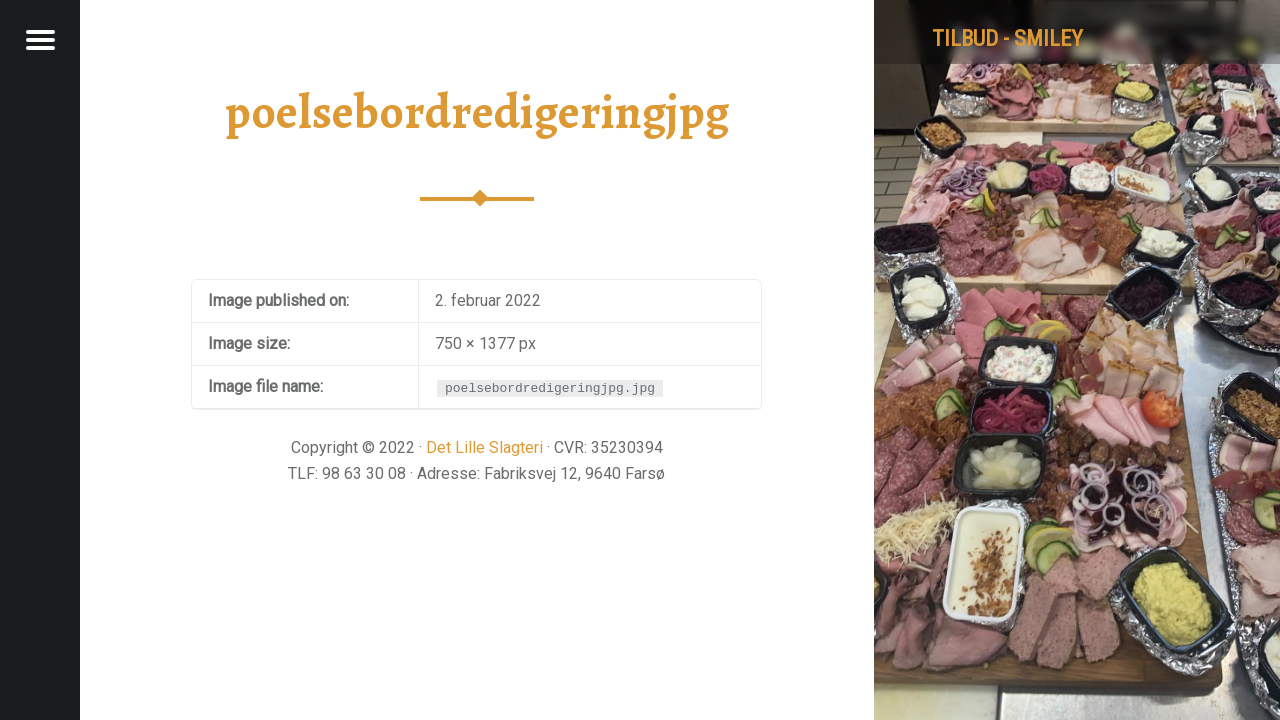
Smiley (1048, 38)
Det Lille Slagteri (484, 447)
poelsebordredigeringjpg (477, 112)
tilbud (965, 38)
